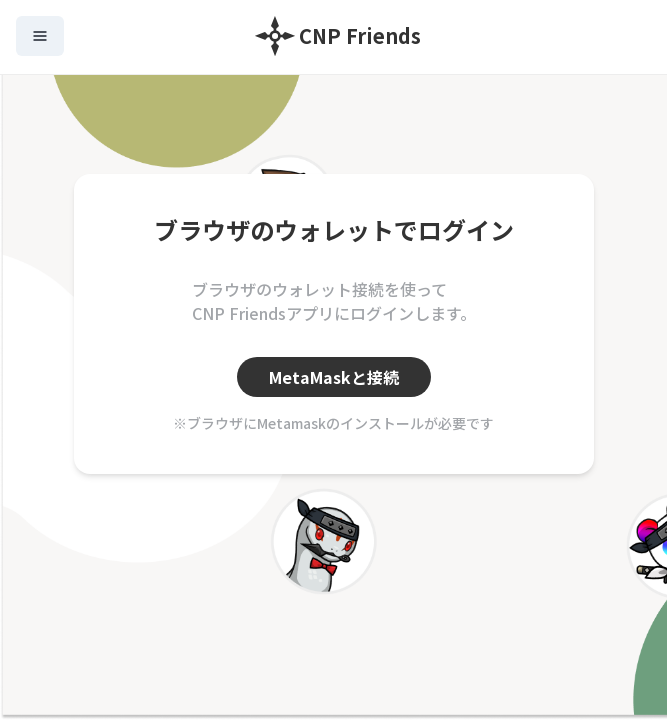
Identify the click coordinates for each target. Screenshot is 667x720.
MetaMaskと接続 (334, 377)
